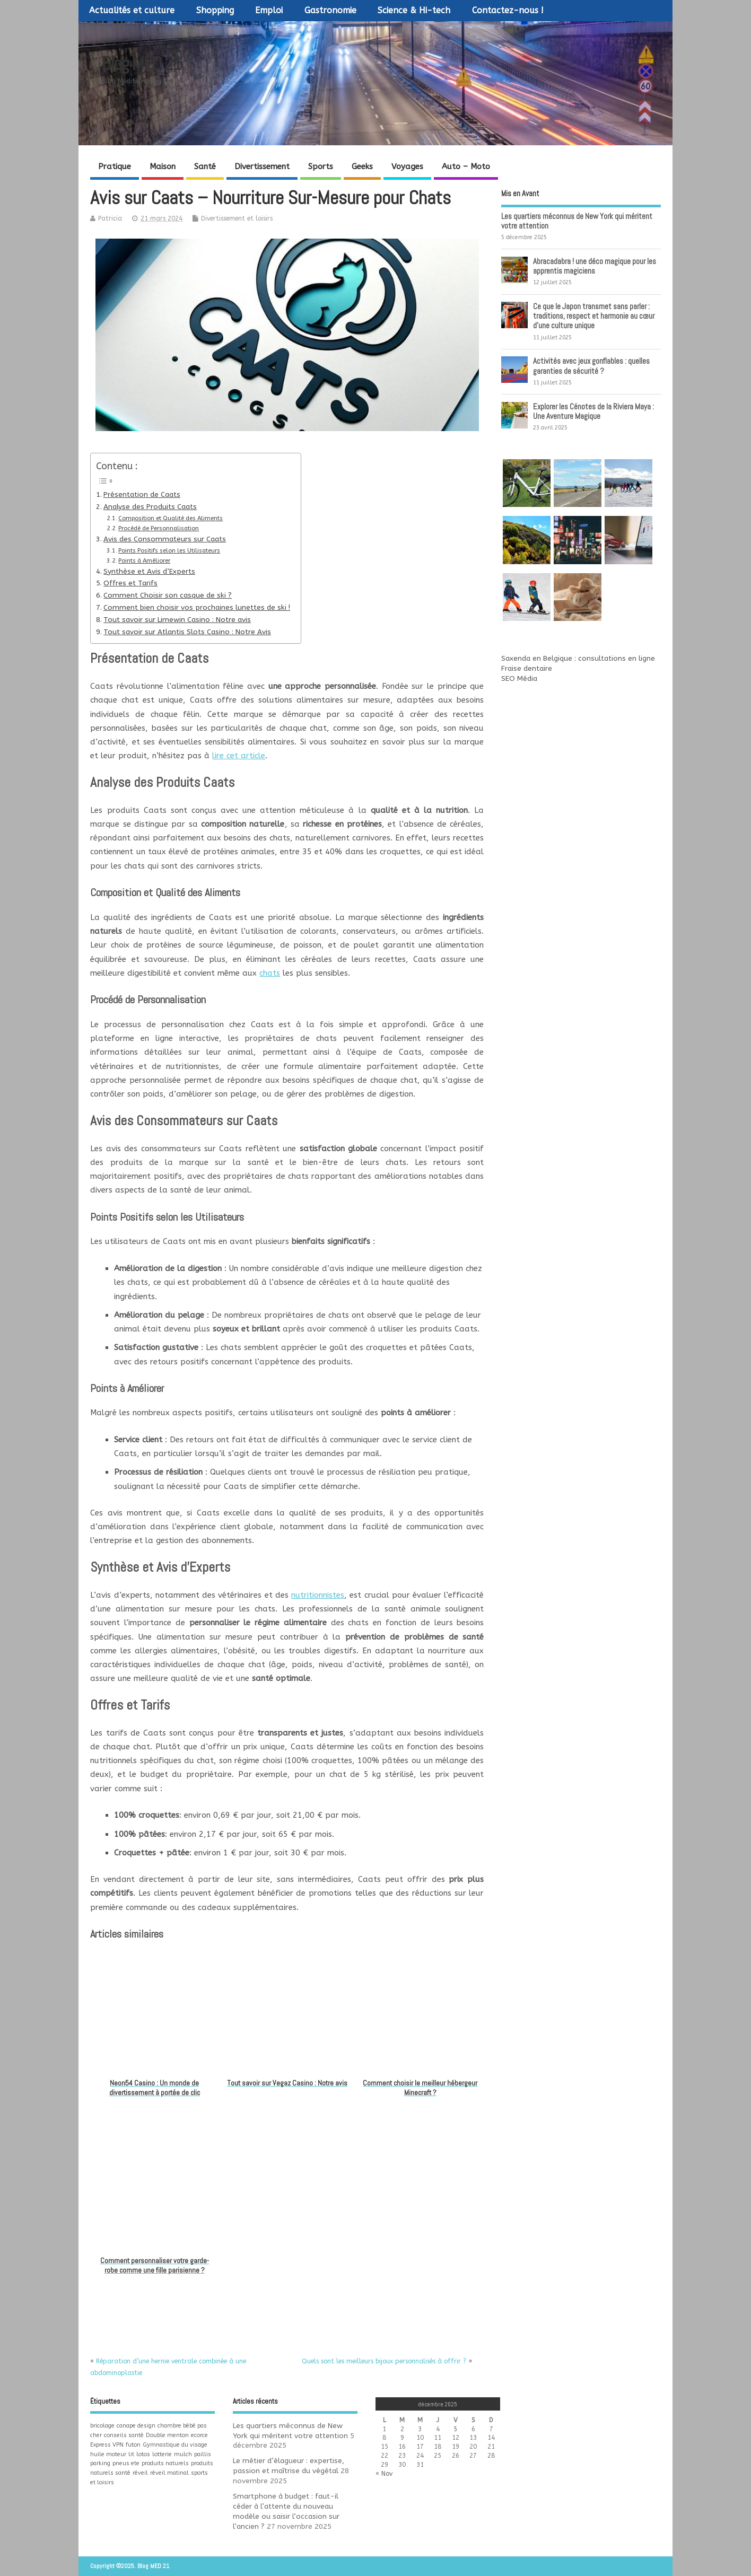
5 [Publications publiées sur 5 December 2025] (455, 2429)
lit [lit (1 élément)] (131, 2454)
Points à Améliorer (144, 560)
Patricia (110, 218)
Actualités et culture (131, 10)
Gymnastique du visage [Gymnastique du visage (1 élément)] (175, 2444)
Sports (320, 166)
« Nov (383, 2473)
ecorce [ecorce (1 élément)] (199, 2435)
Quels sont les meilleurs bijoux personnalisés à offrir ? (384, 2361)
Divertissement (262, 166)
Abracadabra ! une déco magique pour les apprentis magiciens (594, 266)
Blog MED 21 (141, 63)
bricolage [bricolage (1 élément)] (102, 2425)
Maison (163, 166)
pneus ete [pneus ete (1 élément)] (125, 2463)
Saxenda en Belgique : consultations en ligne (578, 658)
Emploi (269, 10)
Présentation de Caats (141, 494)
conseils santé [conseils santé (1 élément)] (124, 2435)
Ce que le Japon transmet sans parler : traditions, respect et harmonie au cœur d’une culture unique (593, 315)
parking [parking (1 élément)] (100, 2463)
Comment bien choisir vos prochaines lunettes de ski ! (196, 607)
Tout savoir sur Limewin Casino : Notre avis (177, 620)
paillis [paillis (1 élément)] (202, 2454)
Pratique (114, 166)
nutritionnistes (317, 1595)
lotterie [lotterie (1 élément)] (162, 2454)
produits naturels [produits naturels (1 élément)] (165, 2463)
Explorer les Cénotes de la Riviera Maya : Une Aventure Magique (593, 411)
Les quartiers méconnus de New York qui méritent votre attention (576, 221)
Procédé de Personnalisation (158, 528)
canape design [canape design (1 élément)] (136, 2425)
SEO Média (519, 678)
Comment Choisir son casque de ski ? (167, 595)
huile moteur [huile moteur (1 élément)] (108, 2454)
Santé (205, 166)
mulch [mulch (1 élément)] (183, 2454)
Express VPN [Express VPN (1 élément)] (107, 2444)
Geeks (362, 166)
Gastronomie (330, 10)
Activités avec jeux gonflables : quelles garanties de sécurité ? (591, 365)
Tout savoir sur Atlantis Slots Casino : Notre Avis (187, 632)
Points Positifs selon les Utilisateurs (169, 550)
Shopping (215, 10)
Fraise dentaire (526, 668)
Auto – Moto (466, 166)
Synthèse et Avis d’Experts (149, 571)
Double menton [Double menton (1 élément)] (167, 2435)
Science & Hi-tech (414, 10)
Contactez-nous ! (508, 10)
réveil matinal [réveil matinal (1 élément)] (169, 2472)
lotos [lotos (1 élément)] (143, 2454)
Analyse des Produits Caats (150, 507)
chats (269, 973)
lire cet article (238, 755)
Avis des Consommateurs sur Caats (164, 539)
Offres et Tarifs (130, 583)
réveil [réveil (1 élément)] (140, 2472)
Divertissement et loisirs (237, 218)
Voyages (407, 166)
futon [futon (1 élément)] (133, 2444)
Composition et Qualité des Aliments (170, 518)
